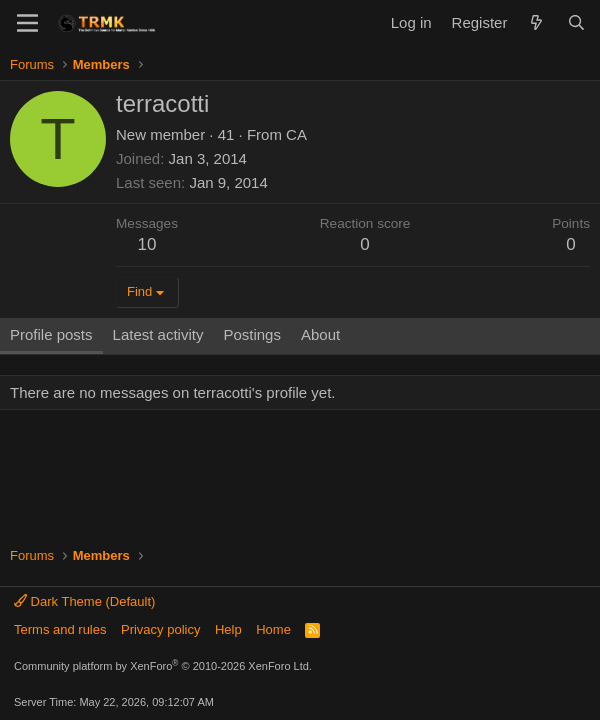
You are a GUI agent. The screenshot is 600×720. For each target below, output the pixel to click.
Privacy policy (160, 629)
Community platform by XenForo (163, 666)
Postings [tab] (252, 334)
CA (296, 134)
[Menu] (27, 23)
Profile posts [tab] (51, 334)
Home (273, 629)
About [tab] (320, 334)
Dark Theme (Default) (84, 601)
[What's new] (536, 22)
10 (147, 244)
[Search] (576, 22)
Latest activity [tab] (158, 334)
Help (228, 629)
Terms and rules (60, 629)
